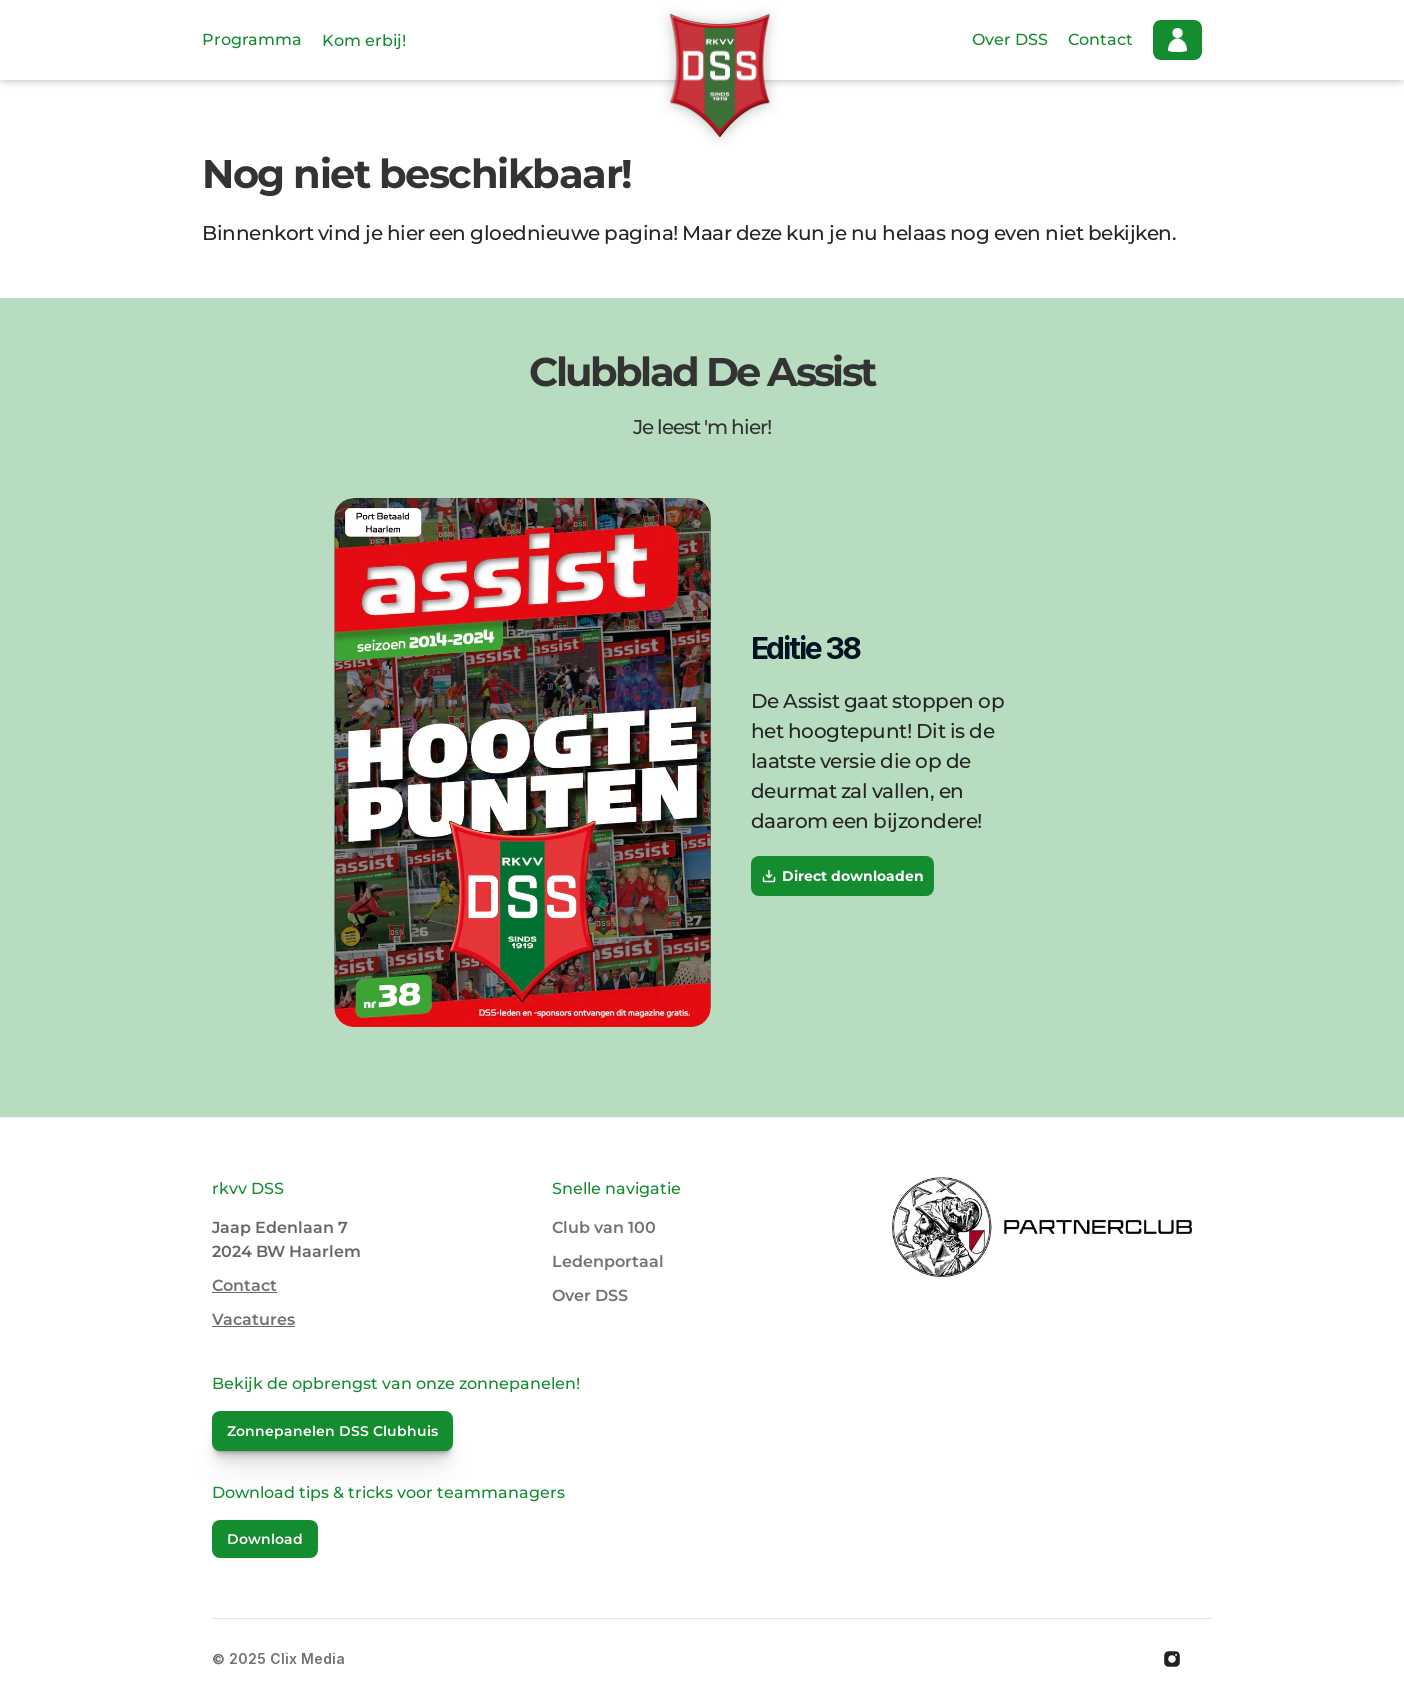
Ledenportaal (608, 1261)
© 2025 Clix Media (278, 1658)
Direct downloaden (842, 876)
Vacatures (253, 1319)
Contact (1100, 39)
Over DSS (1010, 39)
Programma (252, 39)
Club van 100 (604, 1227)
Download (265, 1539)
